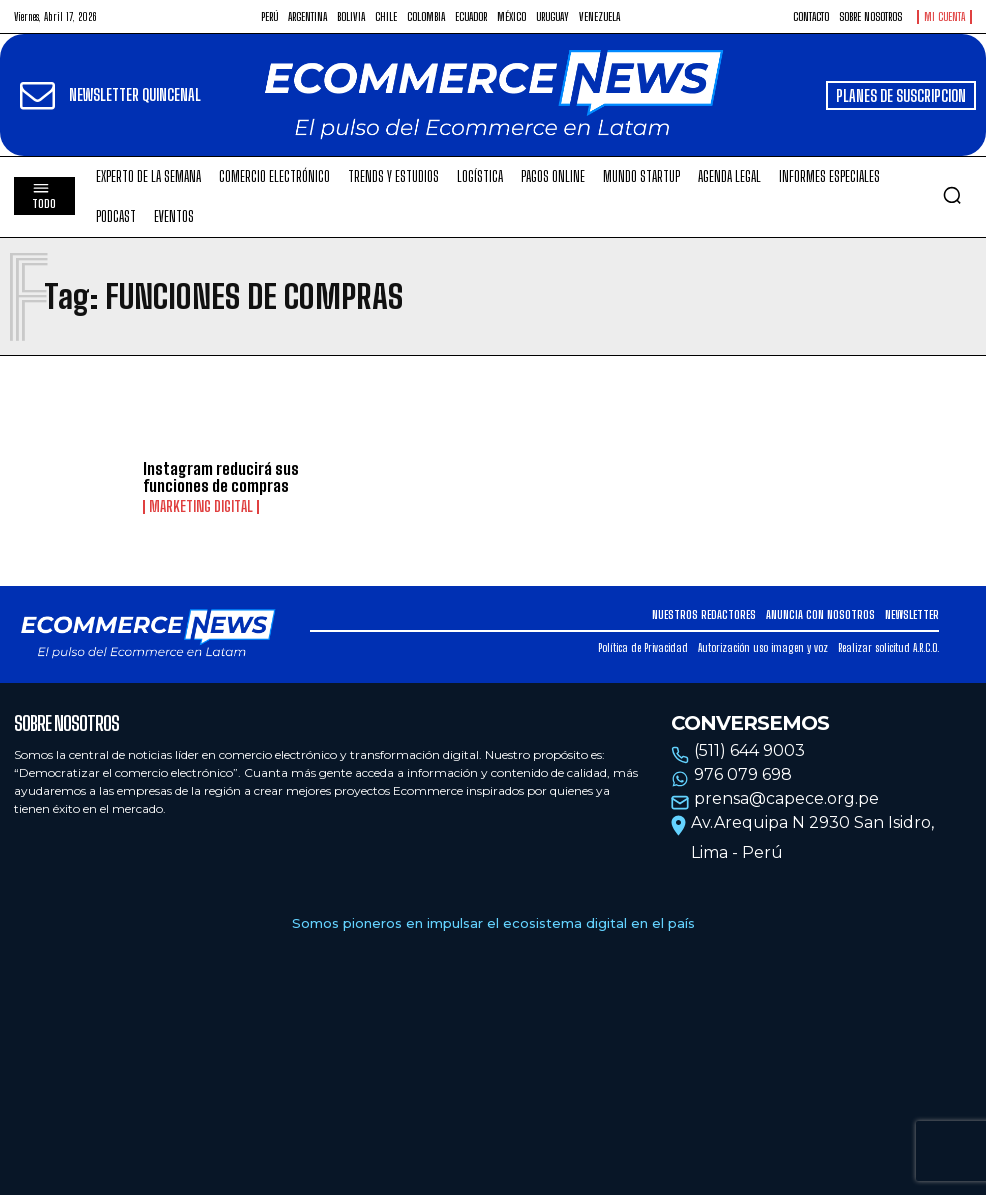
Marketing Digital (201, 507)
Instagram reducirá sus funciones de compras (221, 477)
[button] (952, 195)
